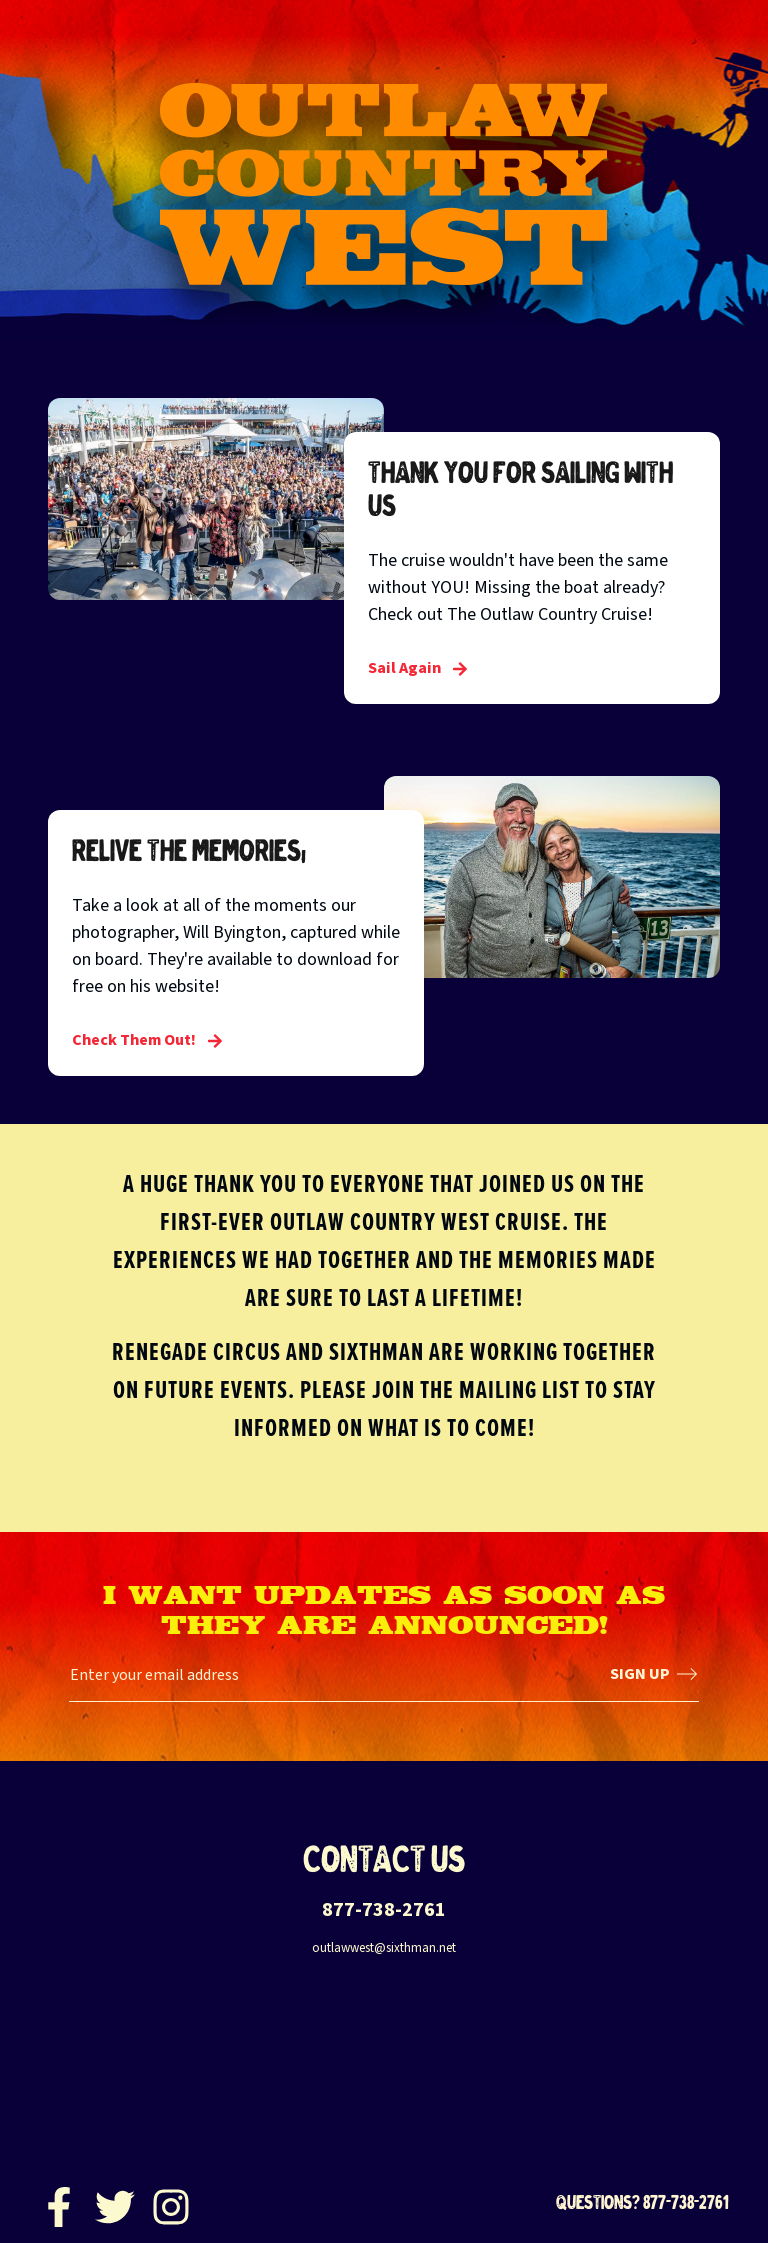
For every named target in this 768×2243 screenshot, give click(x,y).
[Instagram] (171, 2202)
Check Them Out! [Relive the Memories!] (147, 1040)
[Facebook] (59, 2202)
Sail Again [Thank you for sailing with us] (418, 668)
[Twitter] (115, 2202)
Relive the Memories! (189, 850)
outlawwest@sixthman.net (384, 1948)
